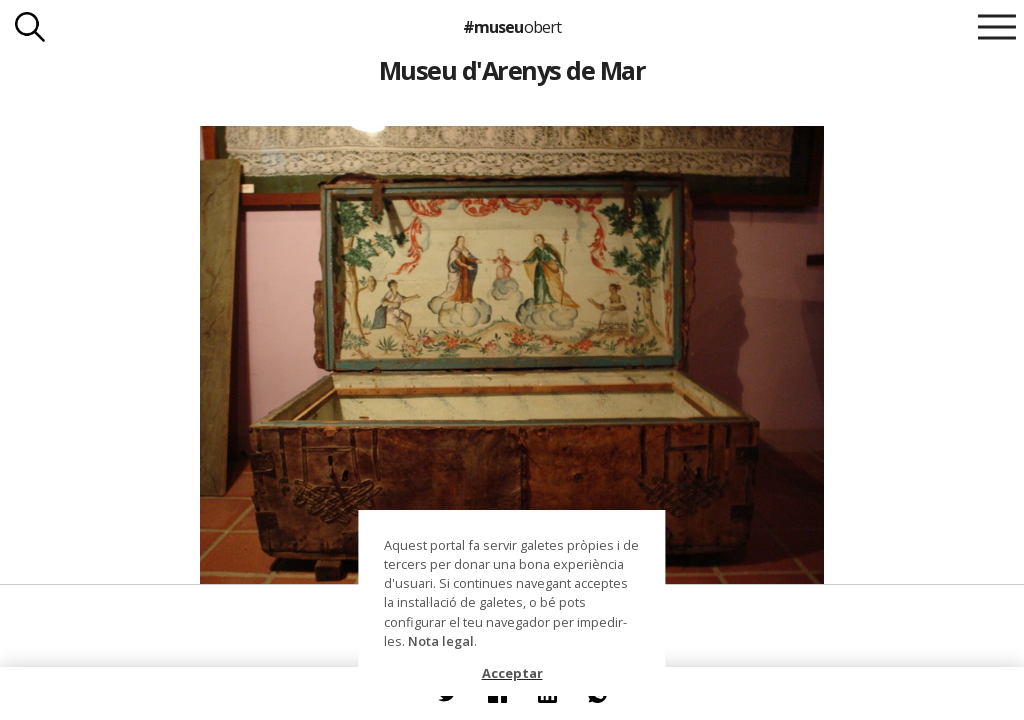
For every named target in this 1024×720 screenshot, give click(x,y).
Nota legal (441, 641)
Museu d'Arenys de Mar (512, 70)
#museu (511, 27)
